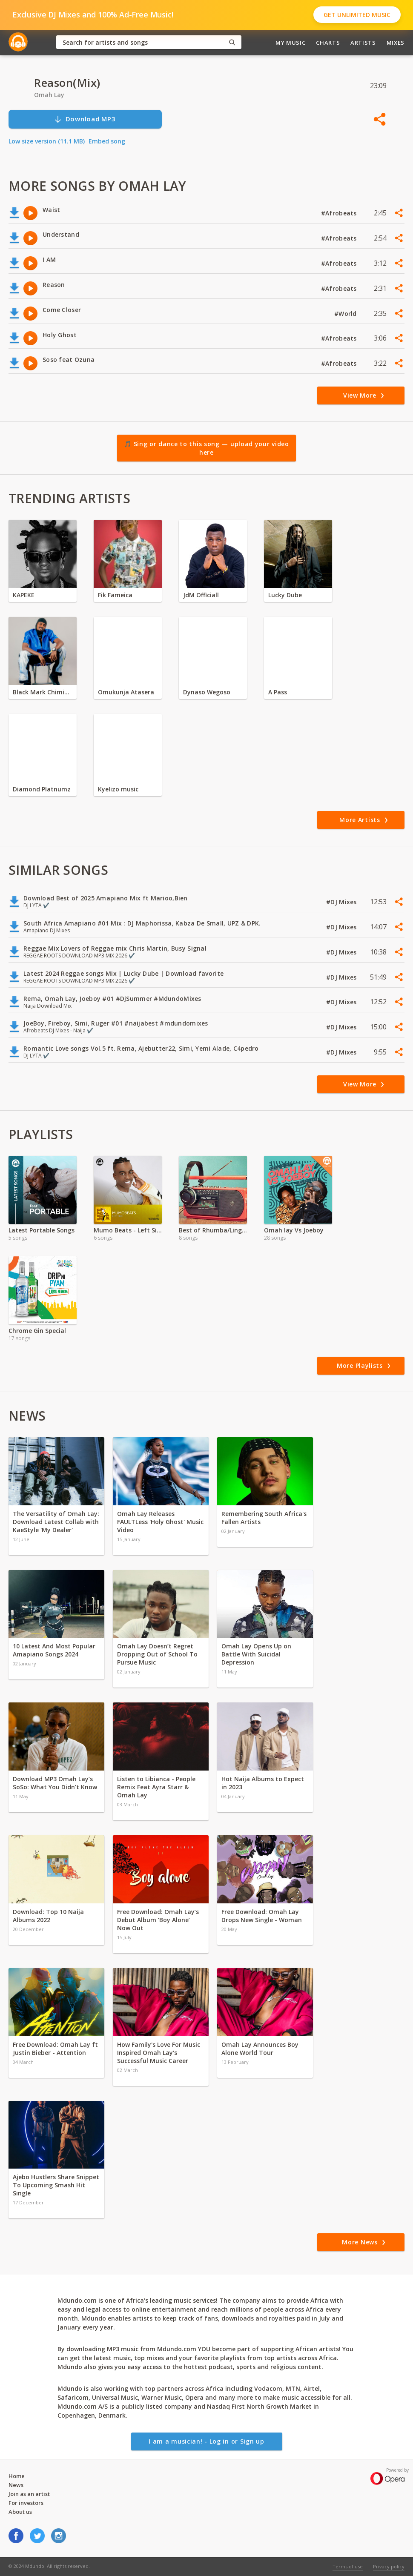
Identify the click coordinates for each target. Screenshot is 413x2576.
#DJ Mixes (342, 902)
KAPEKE (23, 595)
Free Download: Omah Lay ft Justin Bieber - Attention (55, 2048)
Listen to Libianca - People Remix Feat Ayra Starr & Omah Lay (156, 1787)
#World (346, 313)
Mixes (395, 42)
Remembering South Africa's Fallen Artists (264, 1518)
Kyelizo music (118, 789)
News (16, 2485)
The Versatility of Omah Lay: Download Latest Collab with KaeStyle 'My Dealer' (56, 1522)
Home (17, 2476)
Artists (363, 42)
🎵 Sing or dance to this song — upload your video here (206, 448)
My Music (290, 42)
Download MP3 (85, 119)
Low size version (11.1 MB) (47, 141)
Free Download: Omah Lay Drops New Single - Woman (261, 1916)
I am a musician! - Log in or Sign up (206, 2441)
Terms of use (348, 2566)
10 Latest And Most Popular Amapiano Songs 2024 (54, 1650)
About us (20, 2512)
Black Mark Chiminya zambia (42, 692)
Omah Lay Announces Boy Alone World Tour (259, 2048)
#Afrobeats (340, 213)
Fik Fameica (115, 595)
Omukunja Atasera (126, 692)
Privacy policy (388, 2566)
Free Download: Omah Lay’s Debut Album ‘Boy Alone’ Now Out (158, 1920)
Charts (328, 42)
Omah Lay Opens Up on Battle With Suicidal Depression (256, 1654)
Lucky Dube (285, 595)
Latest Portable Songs (42, 1230)
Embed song (107, 141)
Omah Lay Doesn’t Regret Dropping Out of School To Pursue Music (157, 1654)
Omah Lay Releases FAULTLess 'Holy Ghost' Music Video (160, 1522)
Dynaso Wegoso (206, 692)
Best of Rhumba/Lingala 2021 (213, 1230)
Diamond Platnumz (42, 789)
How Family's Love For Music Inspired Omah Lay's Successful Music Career (158, 2052)
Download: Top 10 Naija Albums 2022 (48, 1916)
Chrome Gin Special (37, 1331)
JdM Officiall (201, 595)
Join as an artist (29, 2494)
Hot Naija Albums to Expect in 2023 (262, 1783)
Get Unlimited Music (357, 15)
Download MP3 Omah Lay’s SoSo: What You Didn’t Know (55, 1783)
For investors (26, 2503)
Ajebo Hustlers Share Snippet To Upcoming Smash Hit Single (56, 2185)
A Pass (277, 692)
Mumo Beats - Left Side (128, 1230)
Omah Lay (49, 95)
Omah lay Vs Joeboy (294, 1230)
